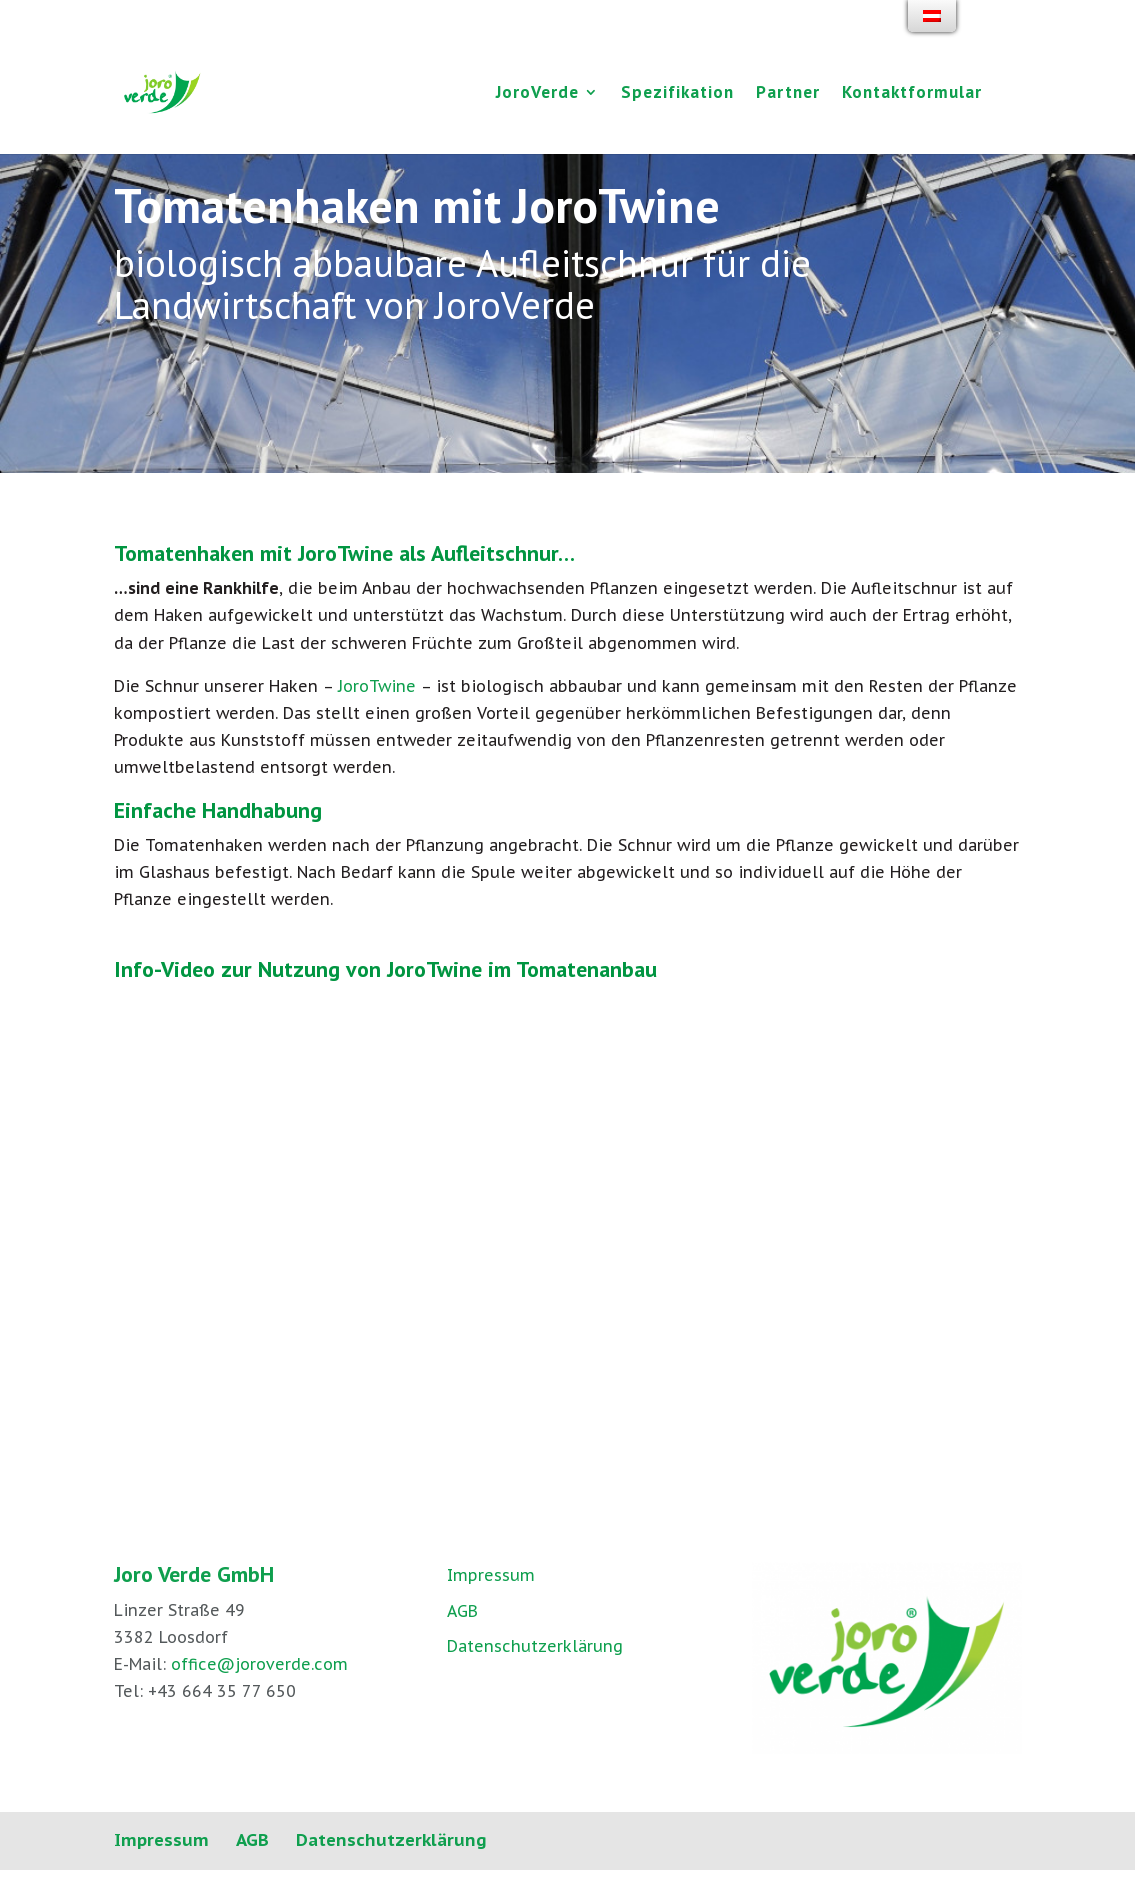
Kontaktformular (912, 94)
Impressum (491, 1575)
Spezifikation (677, 94)
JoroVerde (537, 94)
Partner (788, 94)
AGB (462, 1611)
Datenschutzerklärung (535, 1646)
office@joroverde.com (259, 1664)
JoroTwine (377, 686)
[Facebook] (996, 27)
